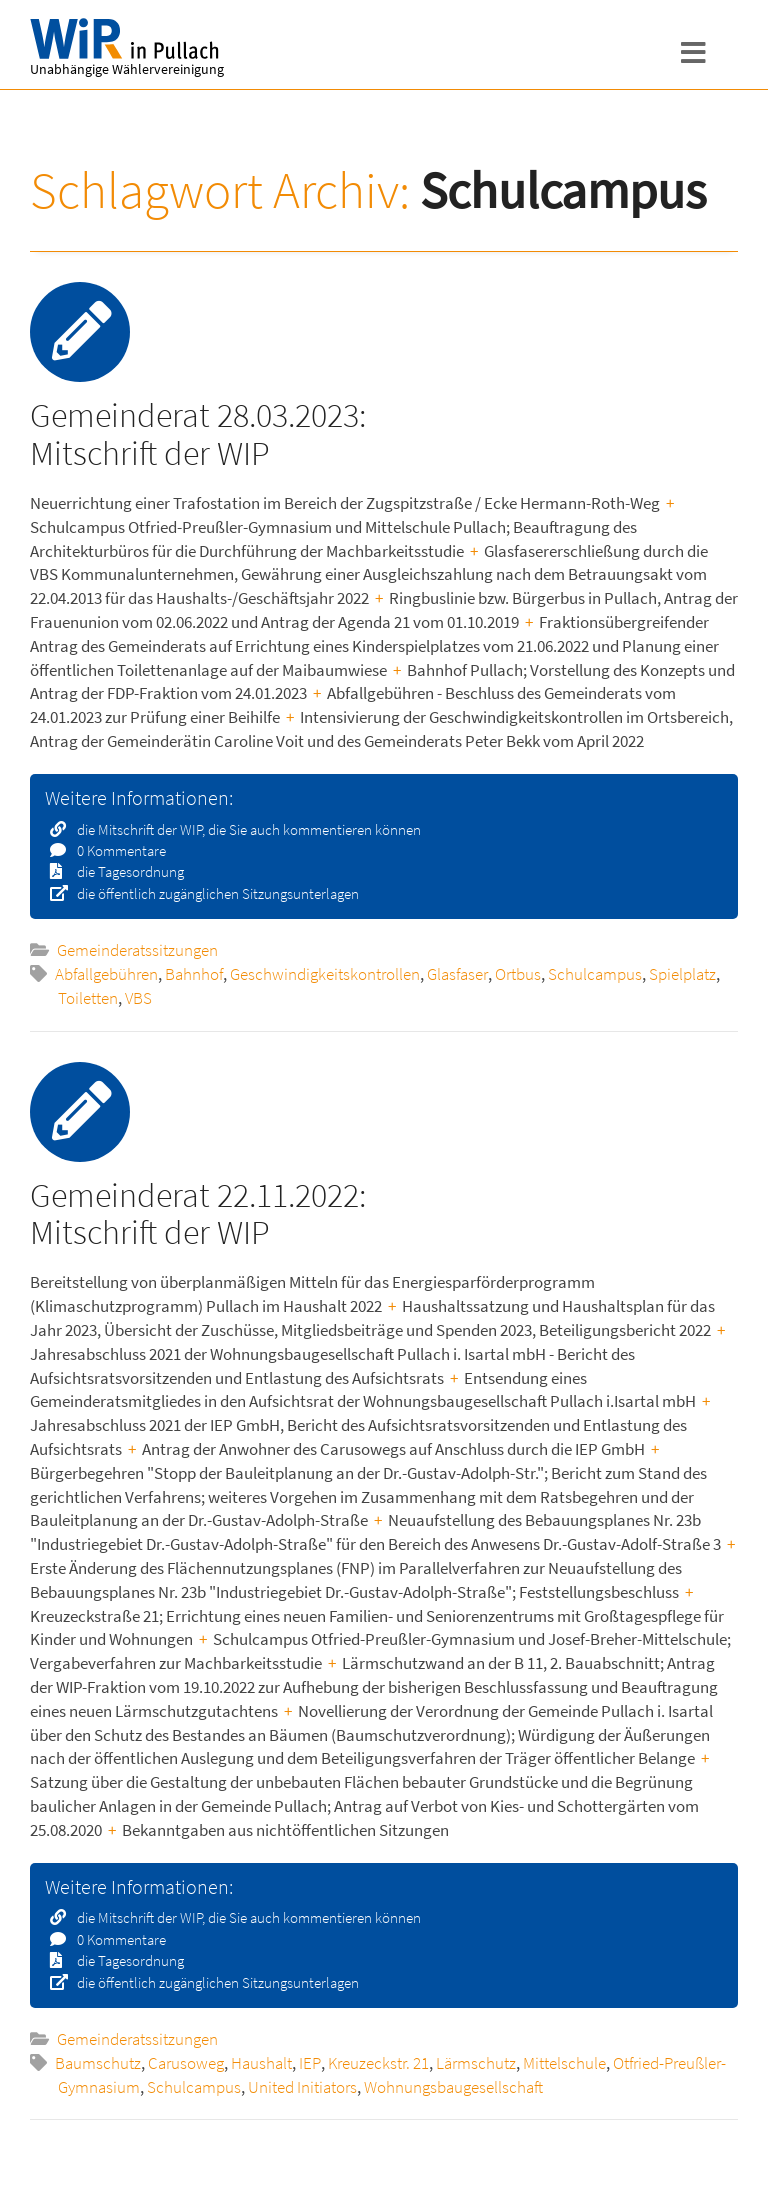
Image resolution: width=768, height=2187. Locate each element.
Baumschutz (98, 2063)
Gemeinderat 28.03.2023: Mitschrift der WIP (198, 433)
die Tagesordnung (124, 871)
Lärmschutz (476, 2063)
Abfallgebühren (106, 974)
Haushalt (261, 2063)
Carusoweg (186, 2063)
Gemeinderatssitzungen (137, 950)
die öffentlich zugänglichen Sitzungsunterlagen (211, 893)
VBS (138, 998)
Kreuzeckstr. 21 (378, 2063)
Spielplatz (682, 974)
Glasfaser (457, 974)
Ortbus (518, 974)
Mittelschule (564, 2063)
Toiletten (88, 998)
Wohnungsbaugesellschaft (453, 2087)
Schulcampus (595, 974)
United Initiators (302, 2087)
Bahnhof (194, 974)
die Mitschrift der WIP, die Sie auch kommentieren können (242, 829)
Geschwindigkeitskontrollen (325, 974)
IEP (310, 2063)
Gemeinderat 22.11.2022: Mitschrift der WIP (198, 1213)
